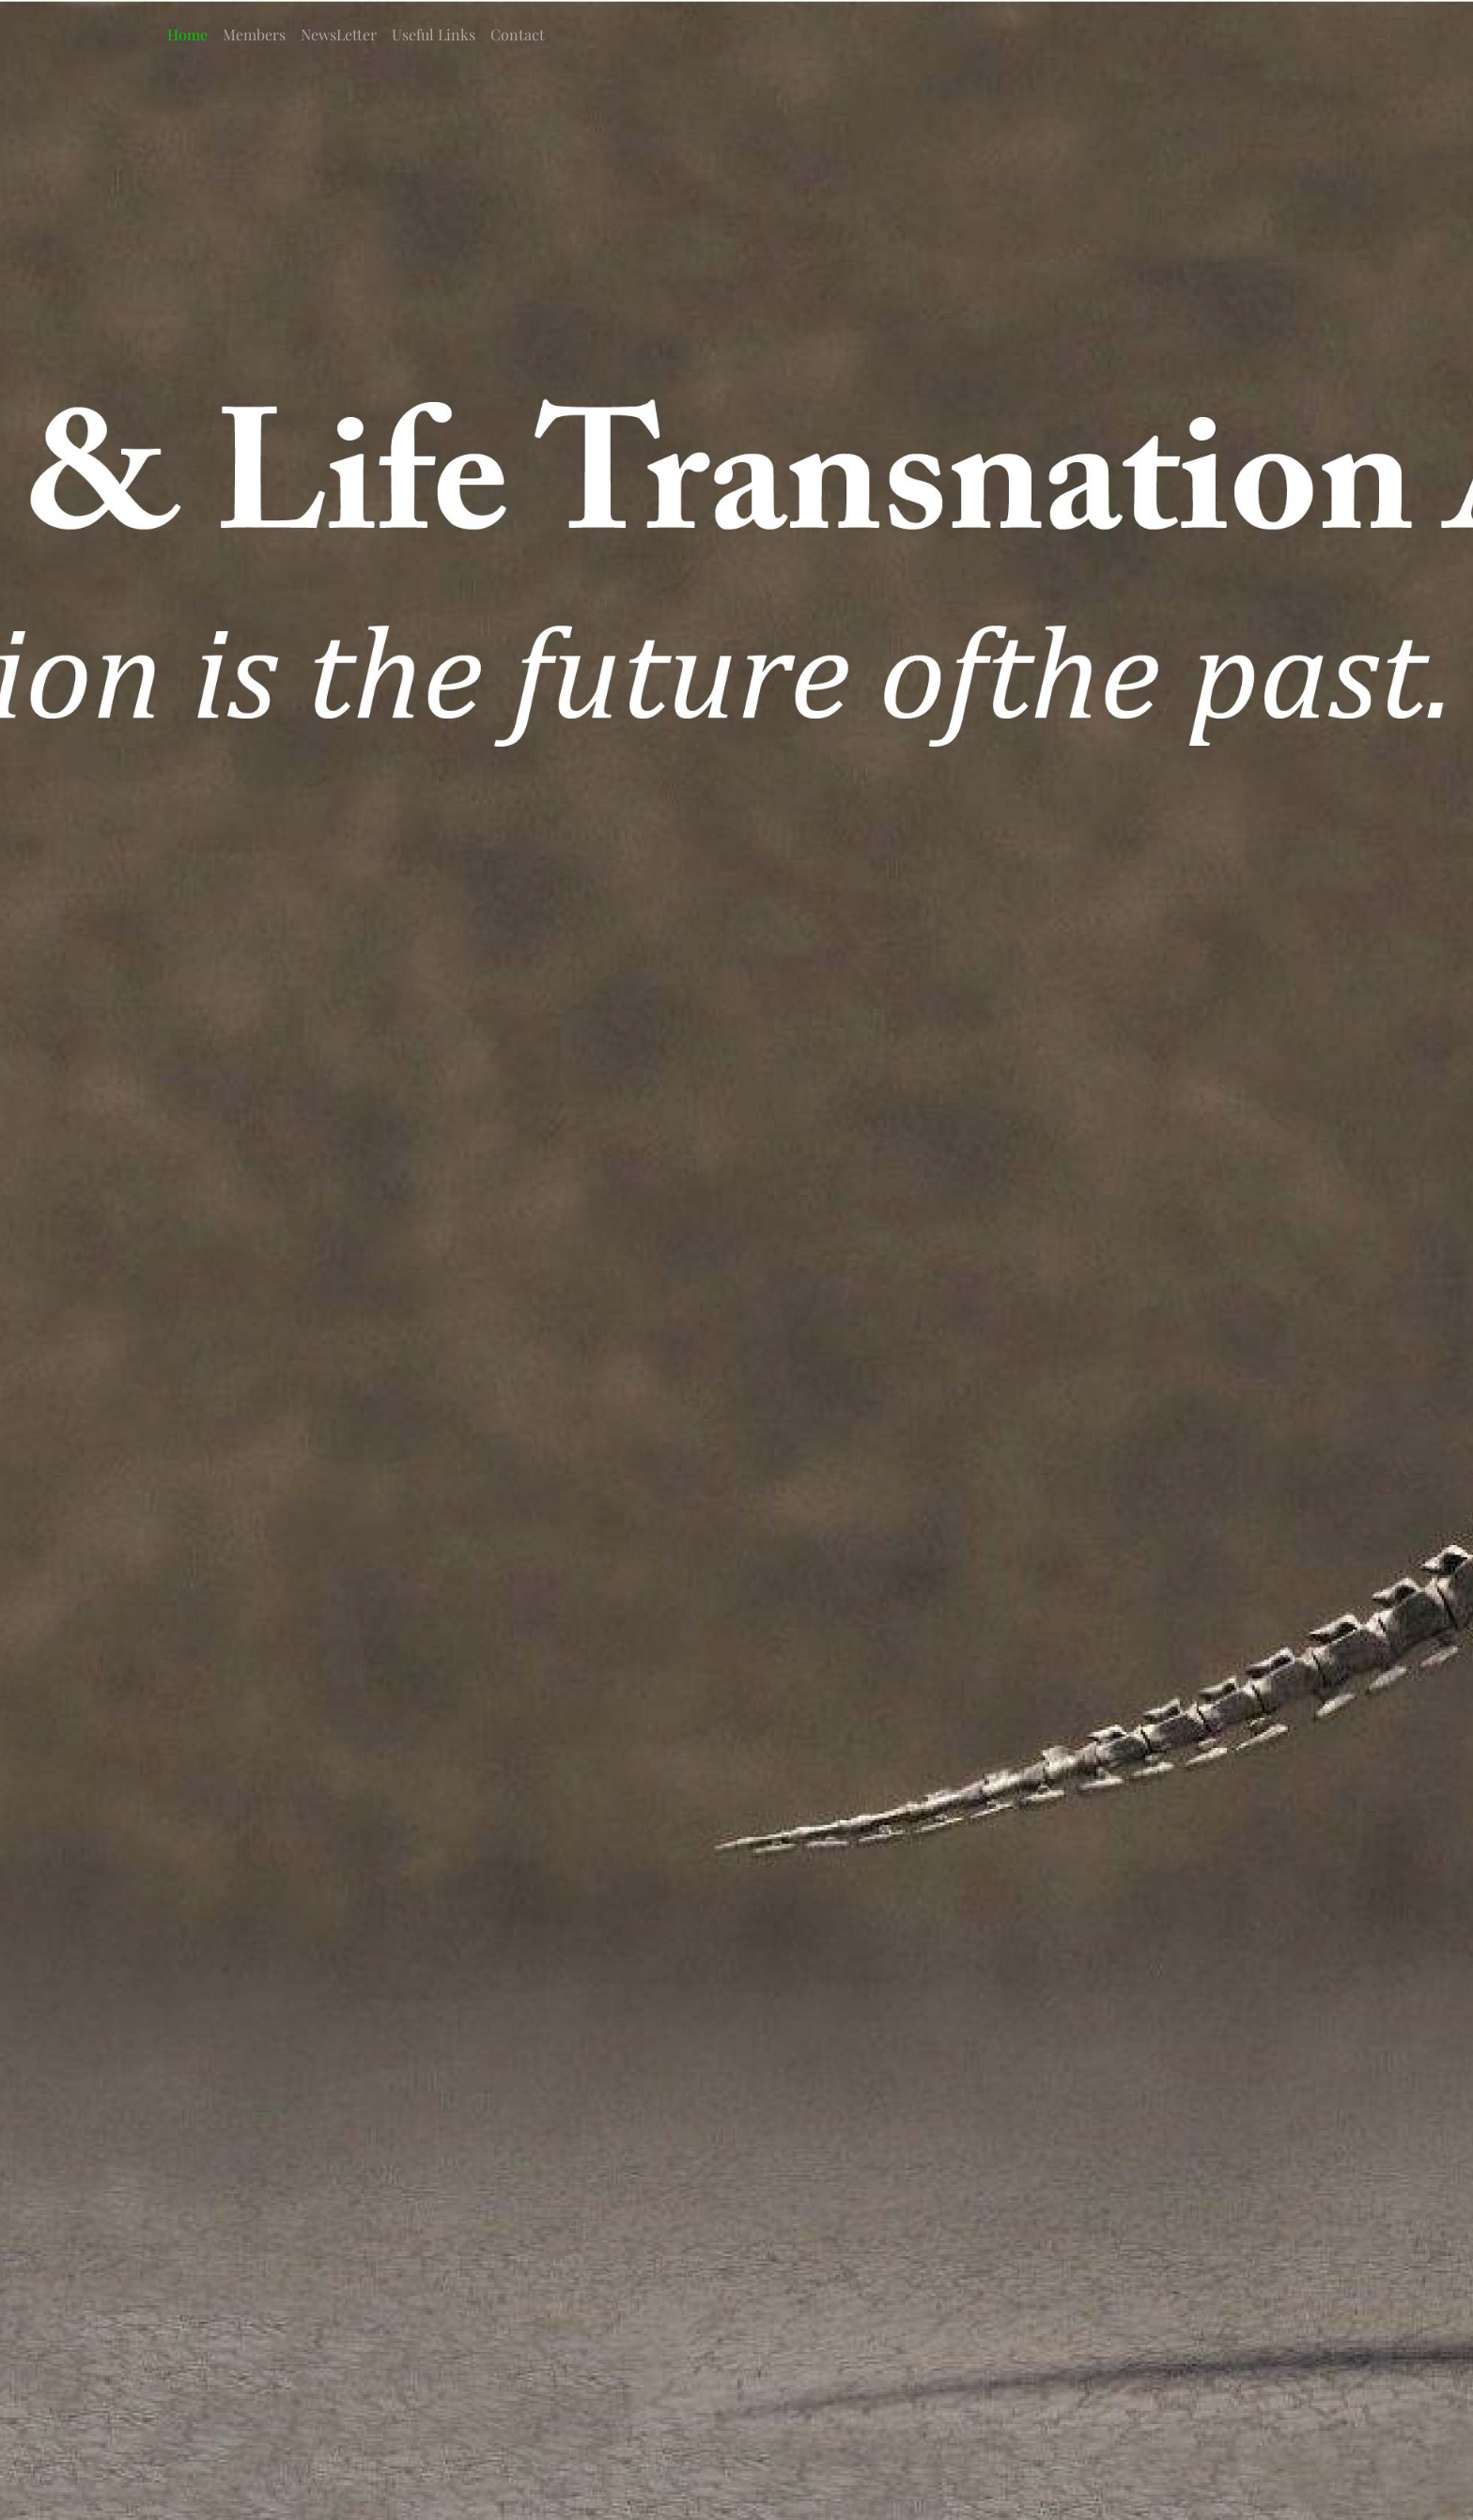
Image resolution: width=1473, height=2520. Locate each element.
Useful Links (433, 34)
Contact (517, 34)
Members (254, 34)
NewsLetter (339, 34)
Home (187, 34)
